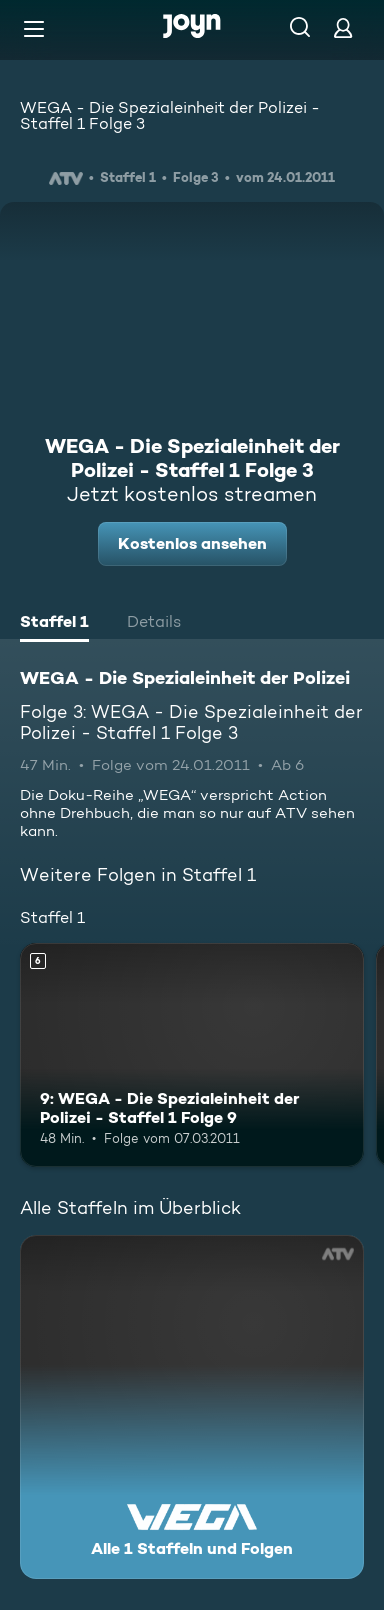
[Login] (343, 27)
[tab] (54, 624)
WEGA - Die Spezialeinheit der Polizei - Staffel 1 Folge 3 (170, 115)
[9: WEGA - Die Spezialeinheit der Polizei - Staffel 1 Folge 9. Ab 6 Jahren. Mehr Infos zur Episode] (192, 1055)
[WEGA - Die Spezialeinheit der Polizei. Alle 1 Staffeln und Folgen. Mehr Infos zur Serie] (192, 1407)
